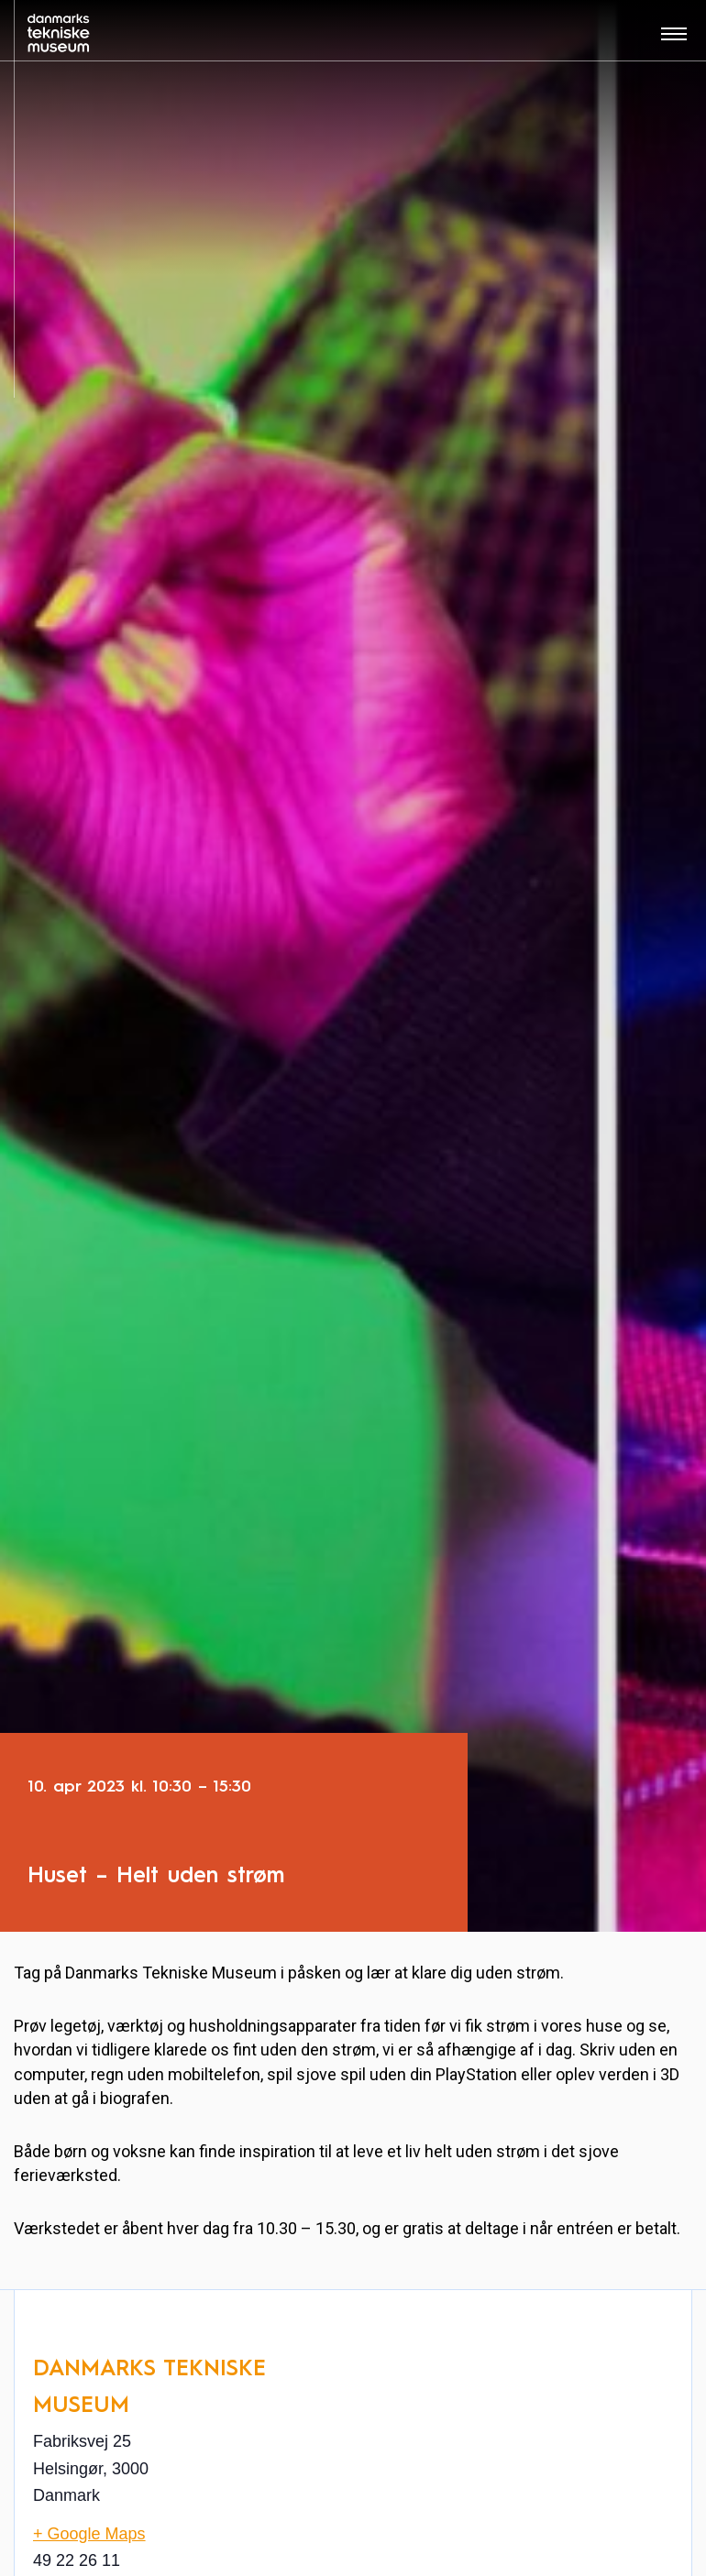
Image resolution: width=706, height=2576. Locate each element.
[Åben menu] (674, 40)
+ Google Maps (89, 2534)
